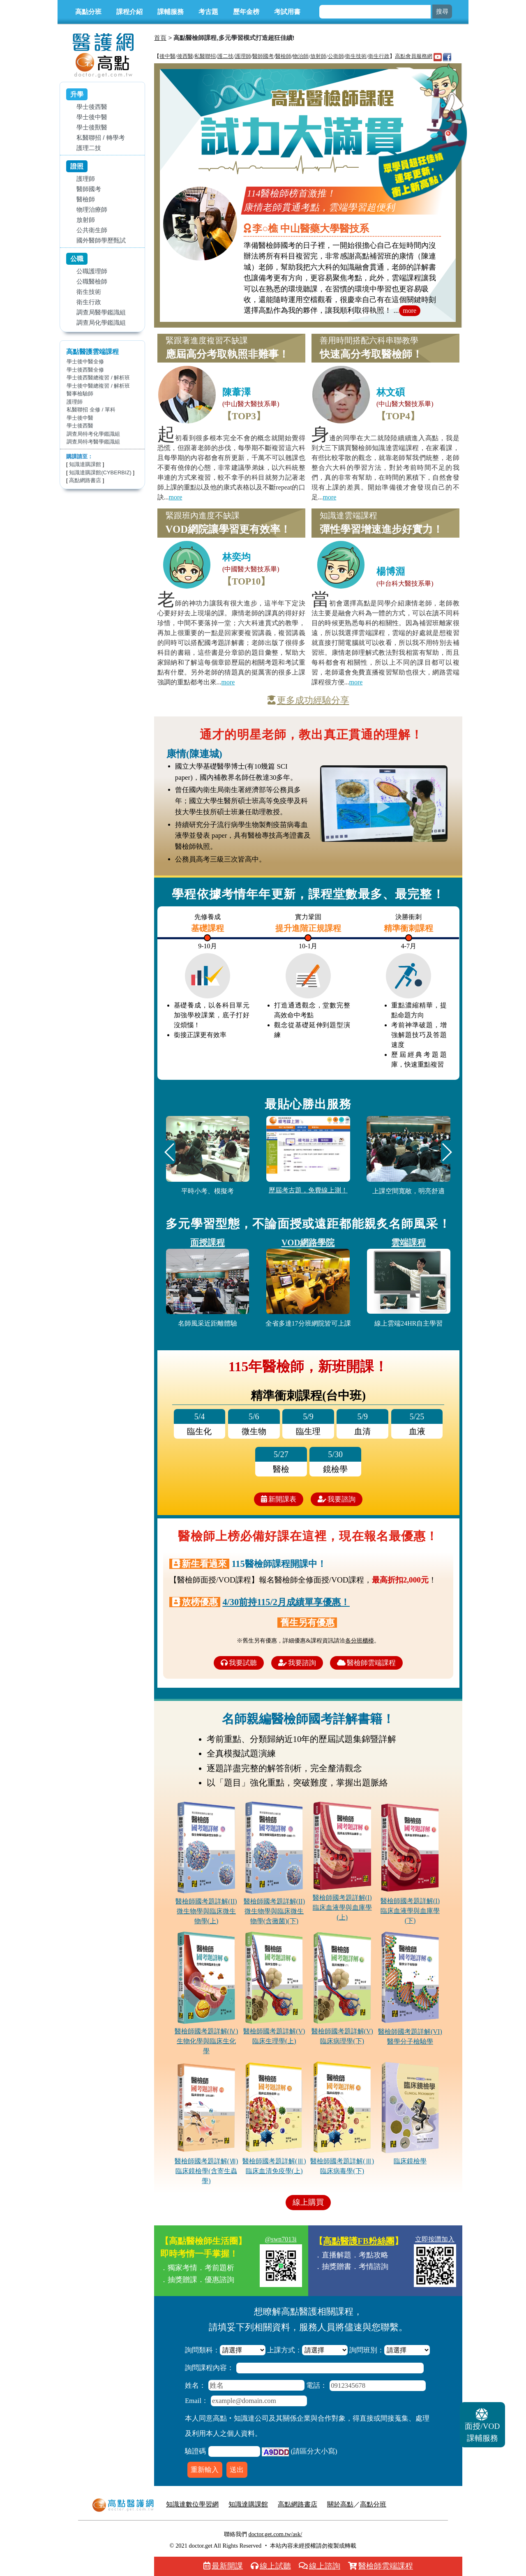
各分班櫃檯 (359, 1640)
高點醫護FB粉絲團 (358, 2241)
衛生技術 (88, 291)
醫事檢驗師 (80, 393)
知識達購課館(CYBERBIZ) (100, 472)
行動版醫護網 (416, 2504)
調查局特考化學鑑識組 (93, 434)
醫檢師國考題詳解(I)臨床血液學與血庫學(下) (410, 1910)
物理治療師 (91, 209)
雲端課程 (408, 1242)
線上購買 (308, 2202)
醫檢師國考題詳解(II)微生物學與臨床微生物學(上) (206, 1911)
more (410, 310)
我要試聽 (239, 1663)
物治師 (301, 56)
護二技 (225, 56)
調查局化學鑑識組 (101, 322)
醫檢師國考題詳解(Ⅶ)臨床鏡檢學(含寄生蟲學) (206, 2171)
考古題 (208, 11)
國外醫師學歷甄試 (101, 240)
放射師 (85, 219)
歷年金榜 (246, 11)
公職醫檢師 (91, 281)
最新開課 (223, 2566)
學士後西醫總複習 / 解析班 (98, 377)
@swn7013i (281, 2239)
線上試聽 (271, 2566)
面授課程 (207, 1242)
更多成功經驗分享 (308, 700)
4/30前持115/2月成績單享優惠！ (286, 1602)
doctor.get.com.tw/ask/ (275, 2534)
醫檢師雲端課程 (366, 1663)
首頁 (160, 37)
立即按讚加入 (434, 2239)
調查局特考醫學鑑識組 (93, 442)
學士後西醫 (91, 106)
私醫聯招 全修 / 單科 (91, 410)
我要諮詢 (336, 1499)
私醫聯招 (205, 56)
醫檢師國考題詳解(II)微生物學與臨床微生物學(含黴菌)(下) (274, 1911)
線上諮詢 (319, 2566)
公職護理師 (91, 271)
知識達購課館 (85, 464)
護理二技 (88, 147)
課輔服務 (170, 11)
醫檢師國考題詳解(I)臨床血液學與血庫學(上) (342, 1907)
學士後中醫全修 (85, 361)
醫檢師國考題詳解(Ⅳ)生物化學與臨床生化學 (206, 2041)
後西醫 (185, 56)
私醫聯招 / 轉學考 (100, 137)
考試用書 (287, 11)
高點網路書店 (85, 480)
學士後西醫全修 (85, 370)
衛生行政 (88, 301)
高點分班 (88, 11)
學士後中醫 (91, 116)
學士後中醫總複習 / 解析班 (98, 386)
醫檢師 (85, 199)
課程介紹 (129, 11)
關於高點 (340, 2504)
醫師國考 (88, 188)
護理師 (85, 178)
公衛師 (336, 56)
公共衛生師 (91, 229)
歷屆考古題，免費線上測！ (308, 1190)
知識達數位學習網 (192, 2504)
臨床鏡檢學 (410, 2161)
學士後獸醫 (91, 127)
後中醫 (167, 56)
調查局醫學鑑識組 (101, 312)
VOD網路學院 (308, 1242)
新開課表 (278, 1499)
